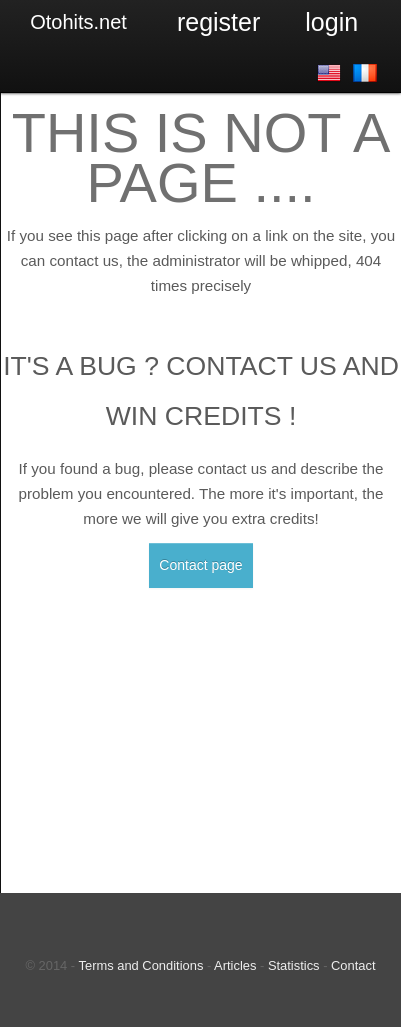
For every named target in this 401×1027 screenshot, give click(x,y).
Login (331, 22)
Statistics (294, 965)
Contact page (200, 565)
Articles (235, 965)
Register (218, 22)
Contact (353, 965)
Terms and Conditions (141, 965)
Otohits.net (78, 22)
